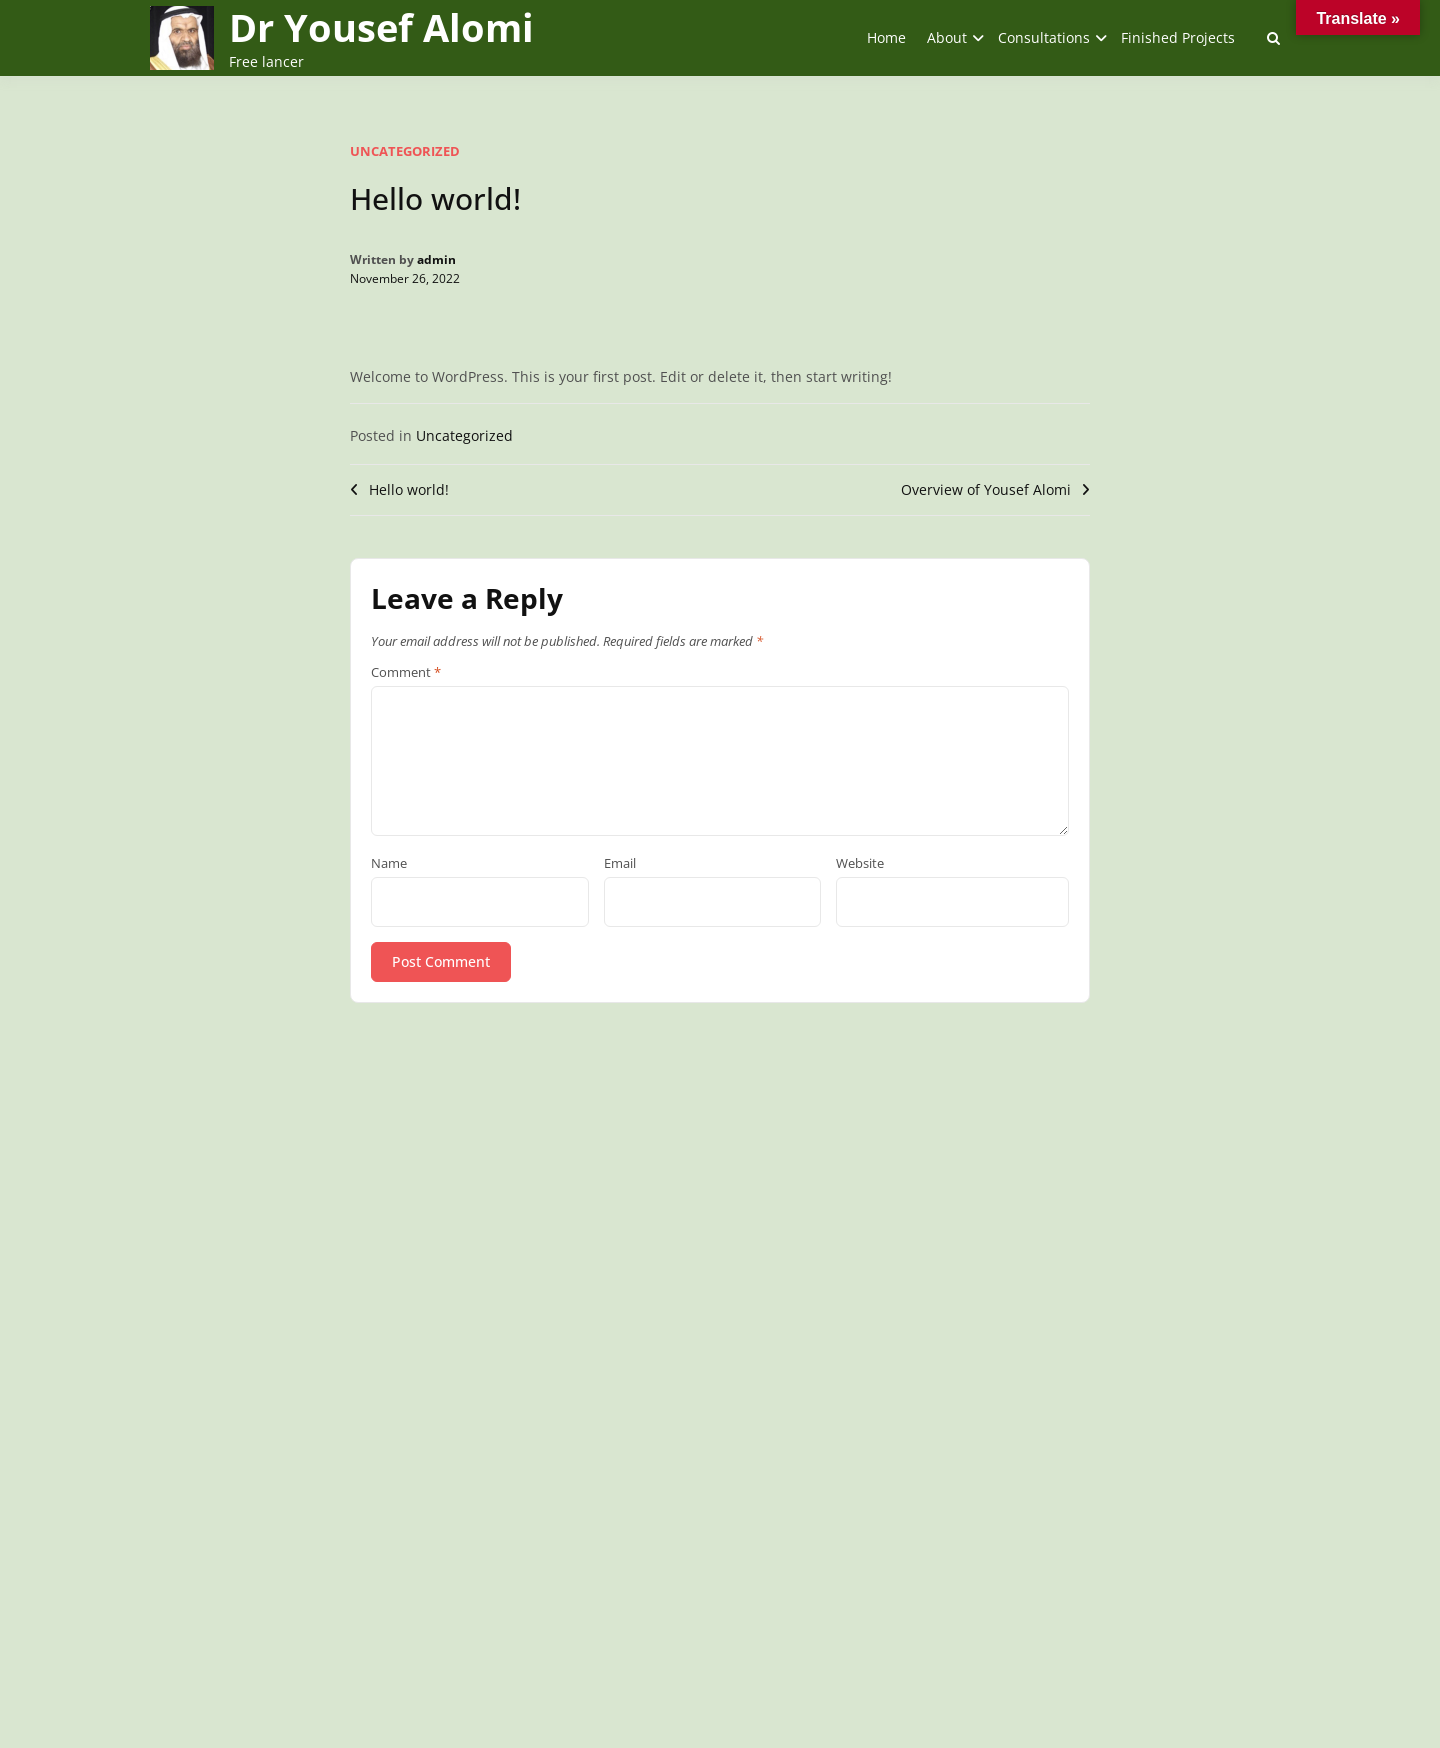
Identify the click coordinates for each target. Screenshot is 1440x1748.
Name (389, 864)
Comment (406, 673)
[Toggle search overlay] (1273, 38)
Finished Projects (1178, 37)
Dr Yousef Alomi (381, 27)
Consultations (1044, 37)
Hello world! (409, 489)
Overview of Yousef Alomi (986, 489)
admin (436, 259)
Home (886, 37)
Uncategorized (405, 151)
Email (620, 864)
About (947, 37)
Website (860, 864)
